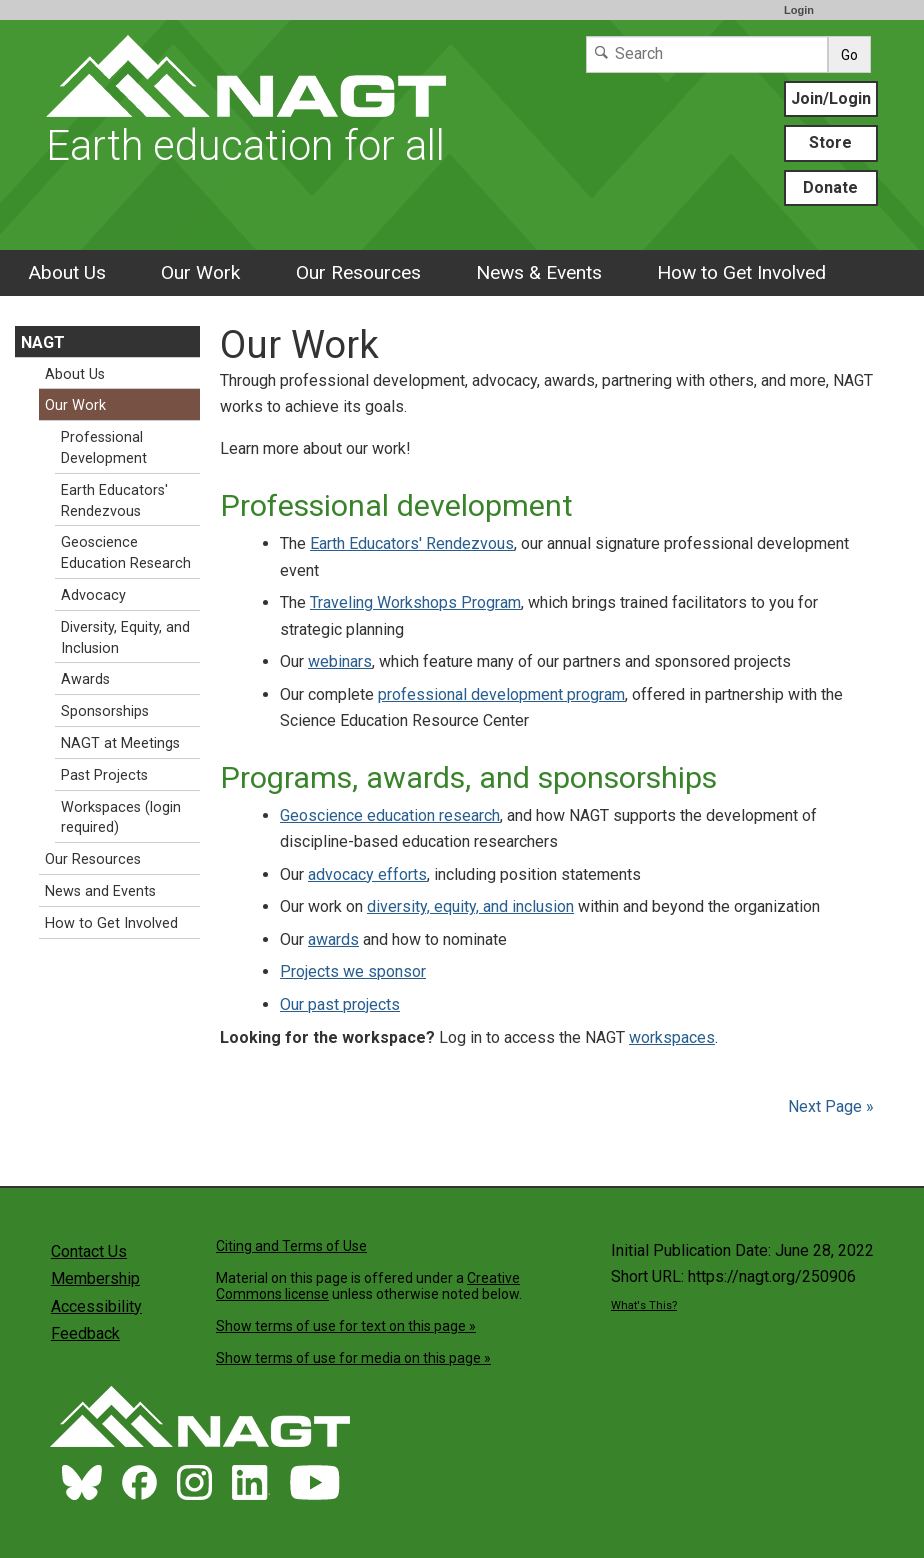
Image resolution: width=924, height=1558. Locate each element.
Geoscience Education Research (126, 553)
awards (333, 939)
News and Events (100, 891)
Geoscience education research (390, 815)
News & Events (539, 272)
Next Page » (829, 1106)
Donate (830, 187)
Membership (95, 1278)
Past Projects (104, 775)
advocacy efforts (367, 874)
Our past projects (340, 1004)
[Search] (707, 54)
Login (799, 10)
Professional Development (104, 448)
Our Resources (358, 272)
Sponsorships (105, 711)
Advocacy (93, 595)
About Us (67, 272)
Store (830, 142)
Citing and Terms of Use (291, 1246)
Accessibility (96, 1306)
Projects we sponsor (353, 971)
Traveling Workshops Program (415, 602)
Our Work (200, 272)
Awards (85, 679)
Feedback (85, 1333)
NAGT (43, 342)
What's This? (644, 1305)
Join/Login (831, 98)
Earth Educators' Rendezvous (412, 543)
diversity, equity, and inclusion (470, 906)
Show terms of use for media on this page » (353, 1358)
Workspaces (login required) (121, 818)
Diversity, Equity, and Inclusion (125, 638)
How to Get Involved (741, 272)
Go (849, 55)
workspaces (672, 1037)
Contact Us (89, 1251)
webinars (340, 661)
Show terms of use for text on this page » (346, 1326)
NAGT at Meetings (120, 743)
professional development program (501, 694)
